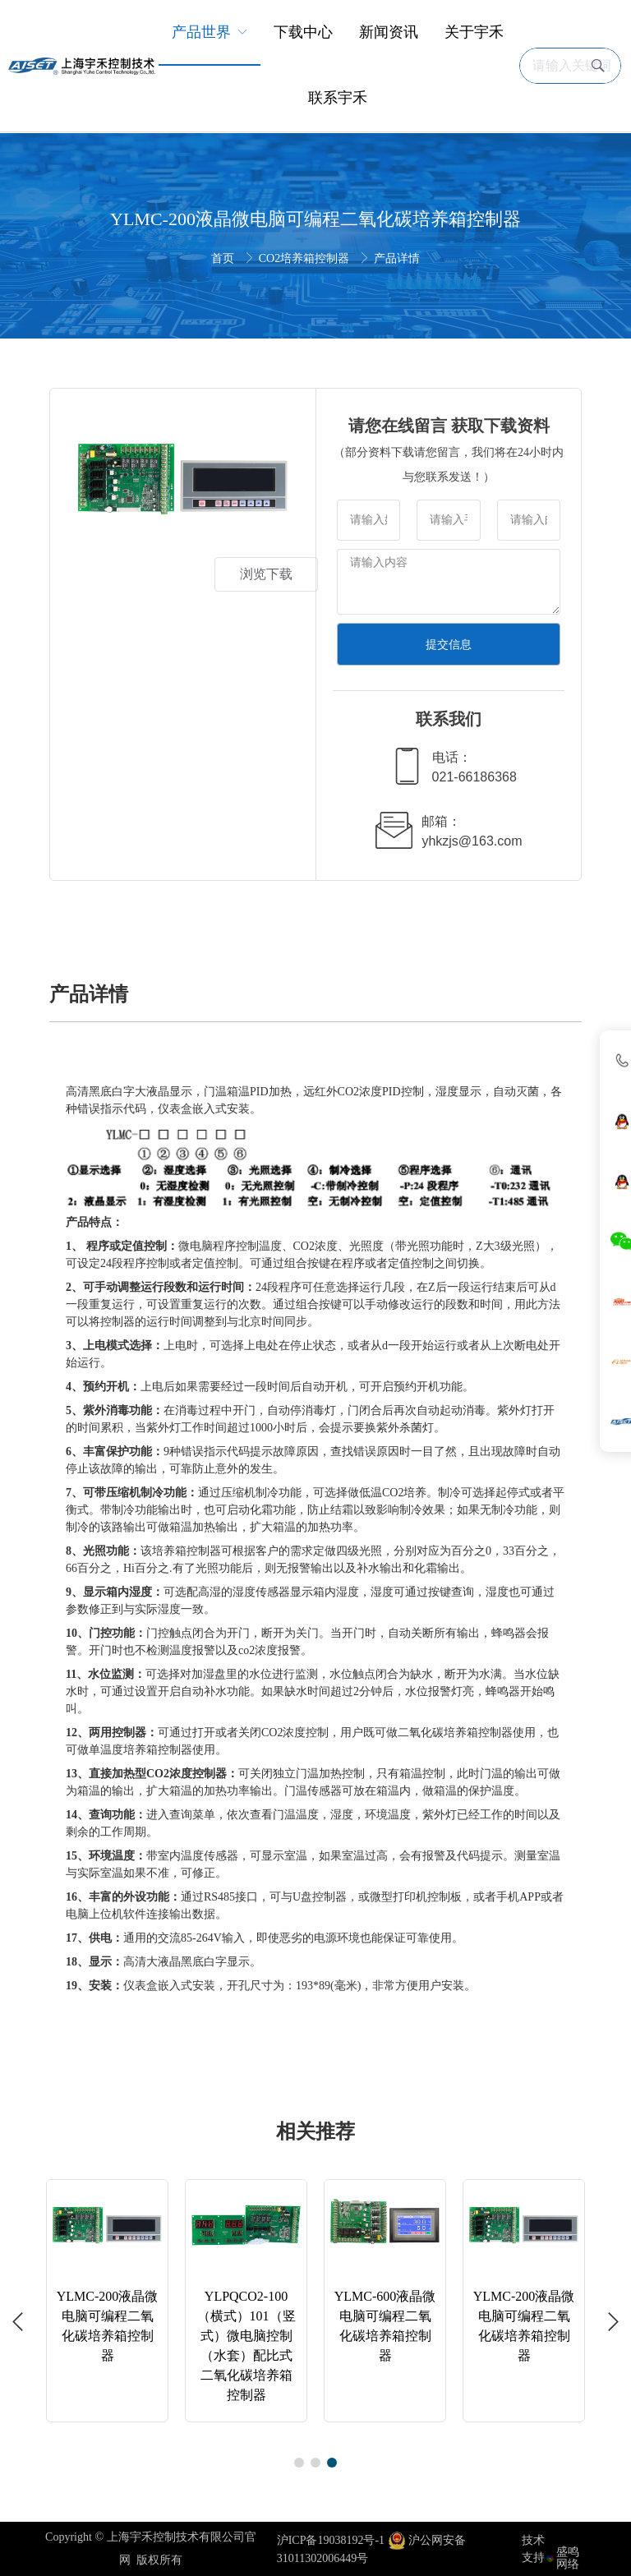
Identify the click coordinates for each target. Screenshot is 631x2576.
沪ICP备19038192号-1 (331, 2540)
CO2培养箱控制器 (305, 258)
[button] (17, 2321)
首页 (224, 258)
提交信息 (449, 644)
